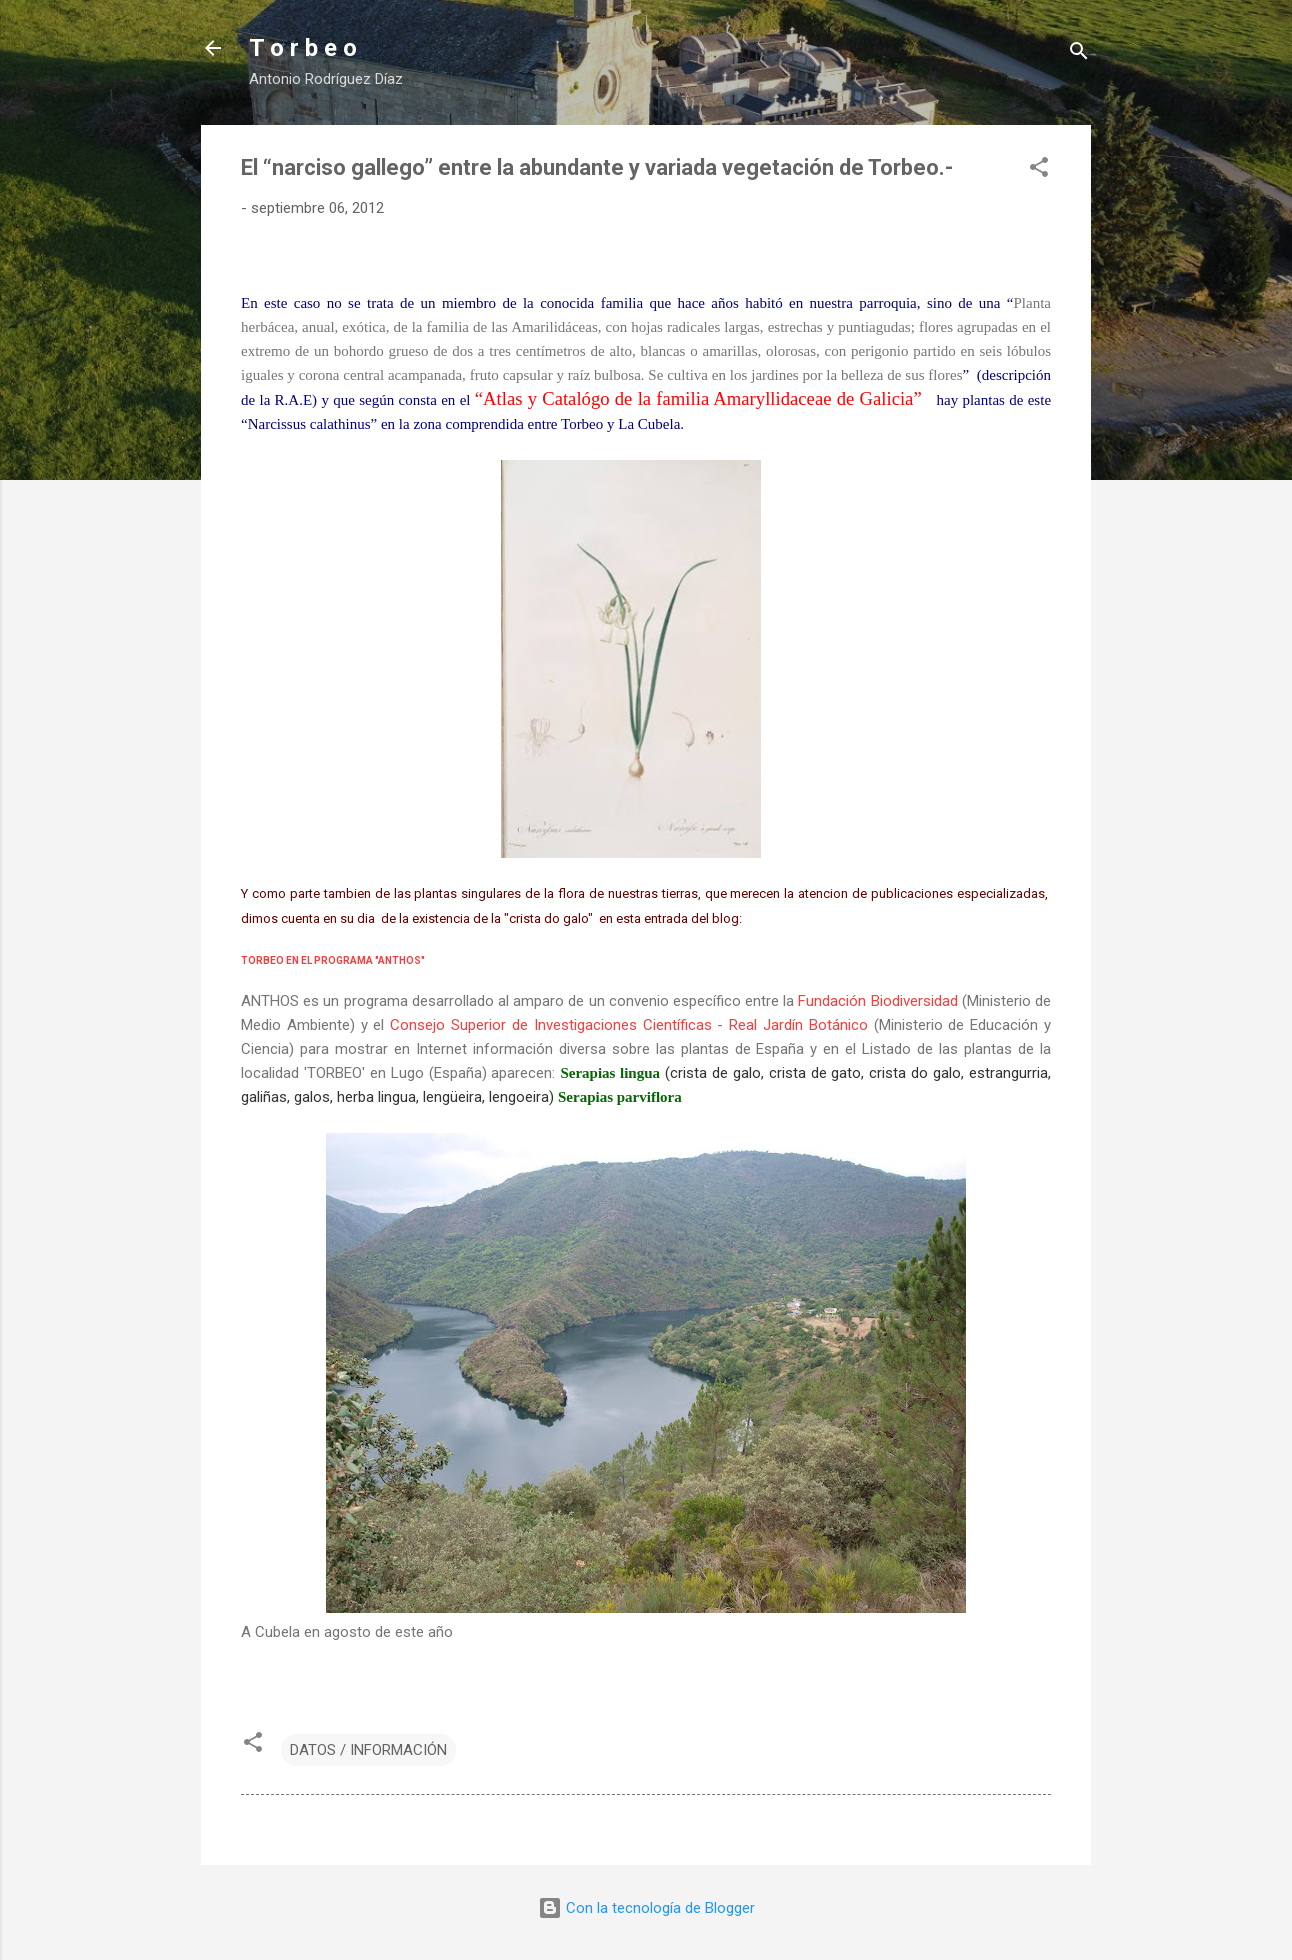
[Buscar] (1079, 54)
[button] (1039, 170)
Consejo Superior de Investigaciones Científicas (550, 1025)
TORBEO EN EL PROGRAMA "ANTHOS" (333, 960)
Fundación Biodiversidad (877, 1001)
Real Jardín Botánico (798, 1025)
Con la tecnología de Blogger (646, 1908)
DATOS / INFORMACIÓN (368, 1750)
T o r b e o (303, 48)
